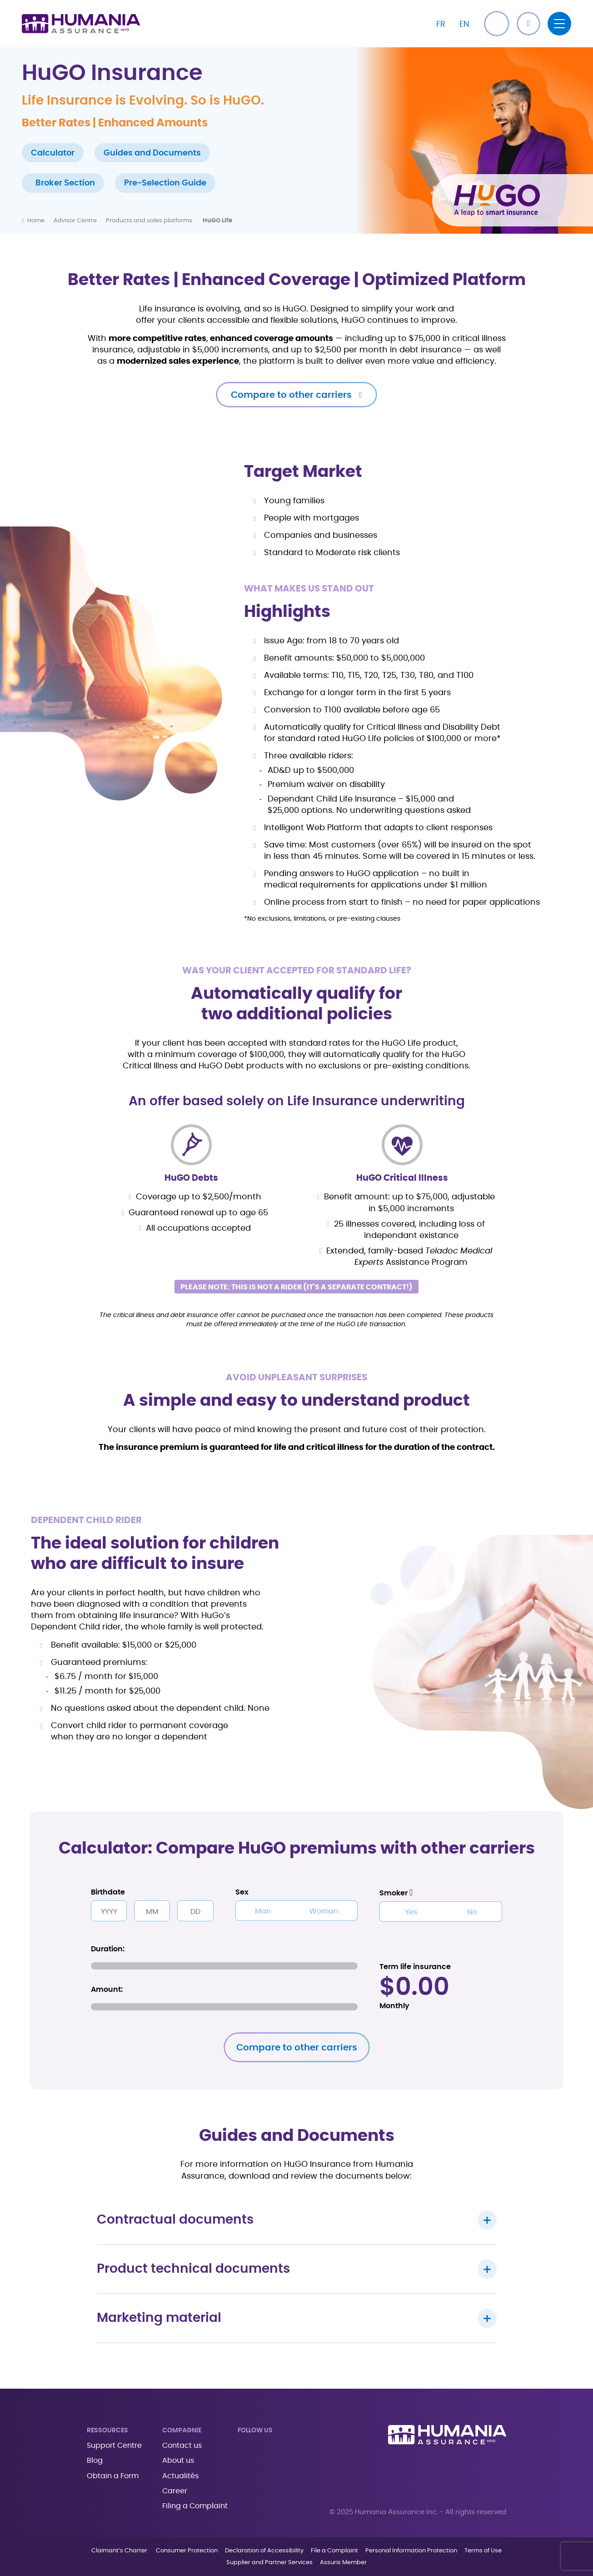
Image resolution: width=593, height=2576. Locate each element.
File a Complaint (334, 2551)
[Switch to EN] (464, 23)
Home (36, 221)
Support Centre (114, 2445)
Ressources (107, 2430)
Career (174, 2491)
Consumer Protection (187, 2551)
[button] (528, 23)
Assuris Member (343, 2563)
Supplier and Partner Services (269, 2563)
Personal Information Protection (411, 2551)
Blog (95, 2460)
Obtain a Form (113, 2476)
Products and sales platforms (150, 221)
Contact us (182, 2445)
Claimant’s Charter (120, 2551)
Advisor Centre (75, 221)
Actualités (180, 2476)
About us (178, 2460)
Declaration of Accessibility (264, 2551)
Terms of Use (483, 2551)
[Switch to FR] (441, 23)
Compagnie (181, 2430)
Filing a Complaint (195, 2506)
